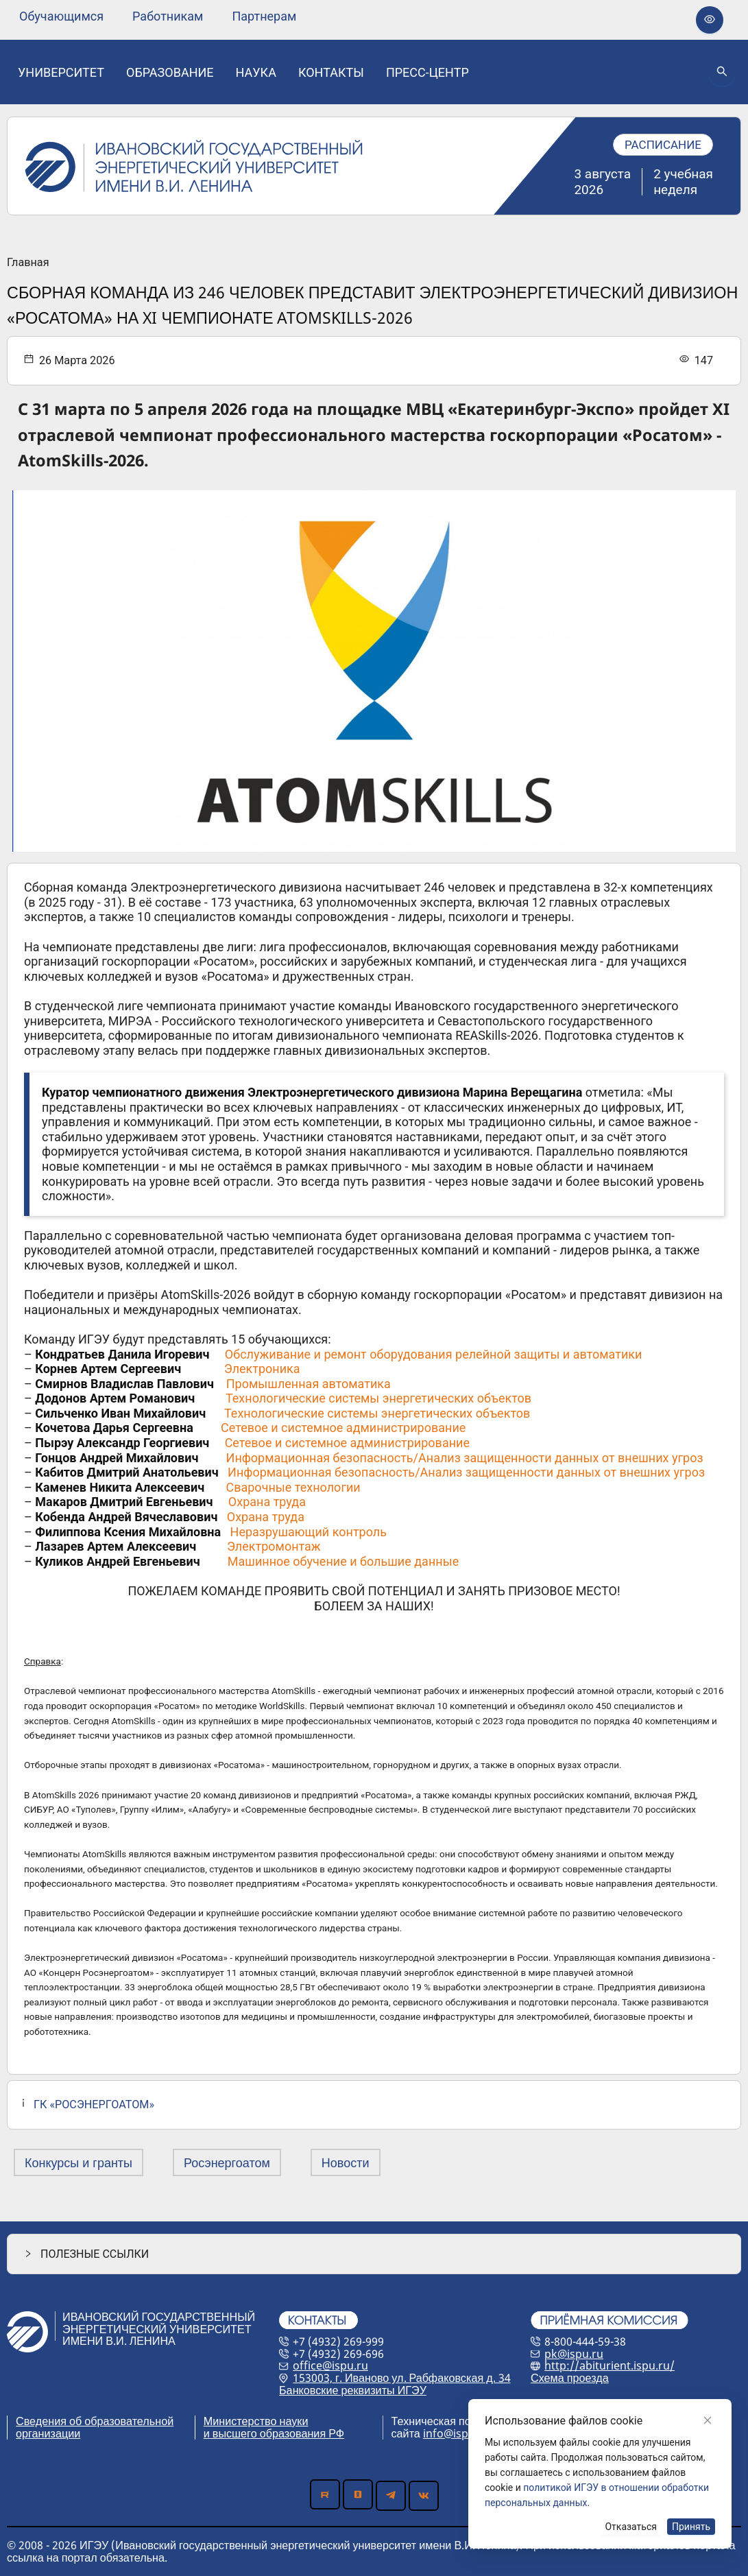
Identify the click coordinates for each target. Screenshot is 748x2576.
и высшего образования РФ (274, 2433)
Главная (28, 263)
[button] (374, 2254)
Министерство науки (256, 2421)
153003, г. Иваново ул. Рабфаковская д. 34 (402, 2377)
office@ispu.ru (330, 2365)
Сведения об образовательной (94, 2421)
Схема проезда (570, 2377)
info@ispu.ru (456, 2433)
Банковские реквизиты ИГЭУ (352, 2390)
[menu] (157, 16)
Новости (346, 2162)
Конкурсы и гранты (78, 2162)
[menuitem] (61, 16)
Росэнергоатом (227, 2162)
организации (48, 2433)
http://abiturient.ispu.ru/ (609, 2365)
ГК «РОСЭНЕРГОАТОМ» (94, 2104)
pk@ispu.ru (573, 2353)
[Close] (707, 2420)
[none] (61, 16)
